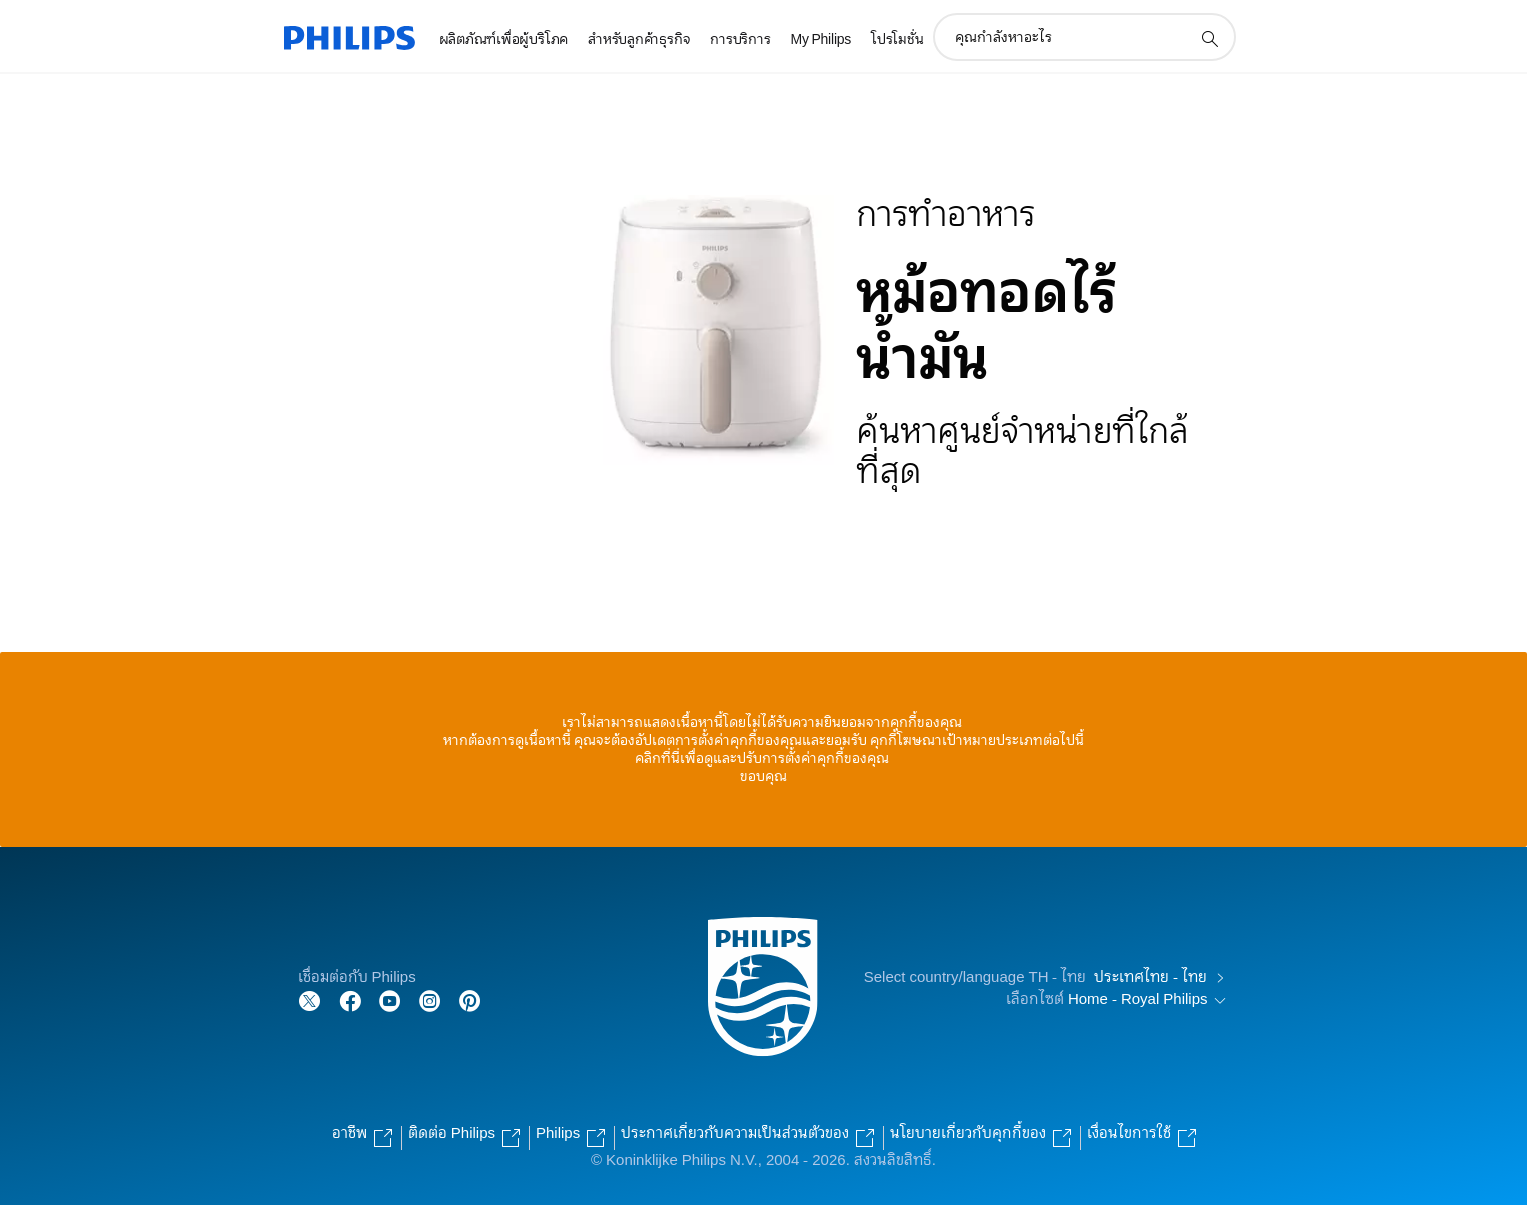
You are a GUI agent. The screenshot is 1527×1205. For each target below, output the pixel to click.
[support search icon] (1209, 38)
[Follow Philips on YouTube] (390, 999)
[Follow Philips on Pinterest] (470, 999)
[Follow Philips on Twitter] (310, 999)
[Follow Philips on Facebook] (350, 999)
